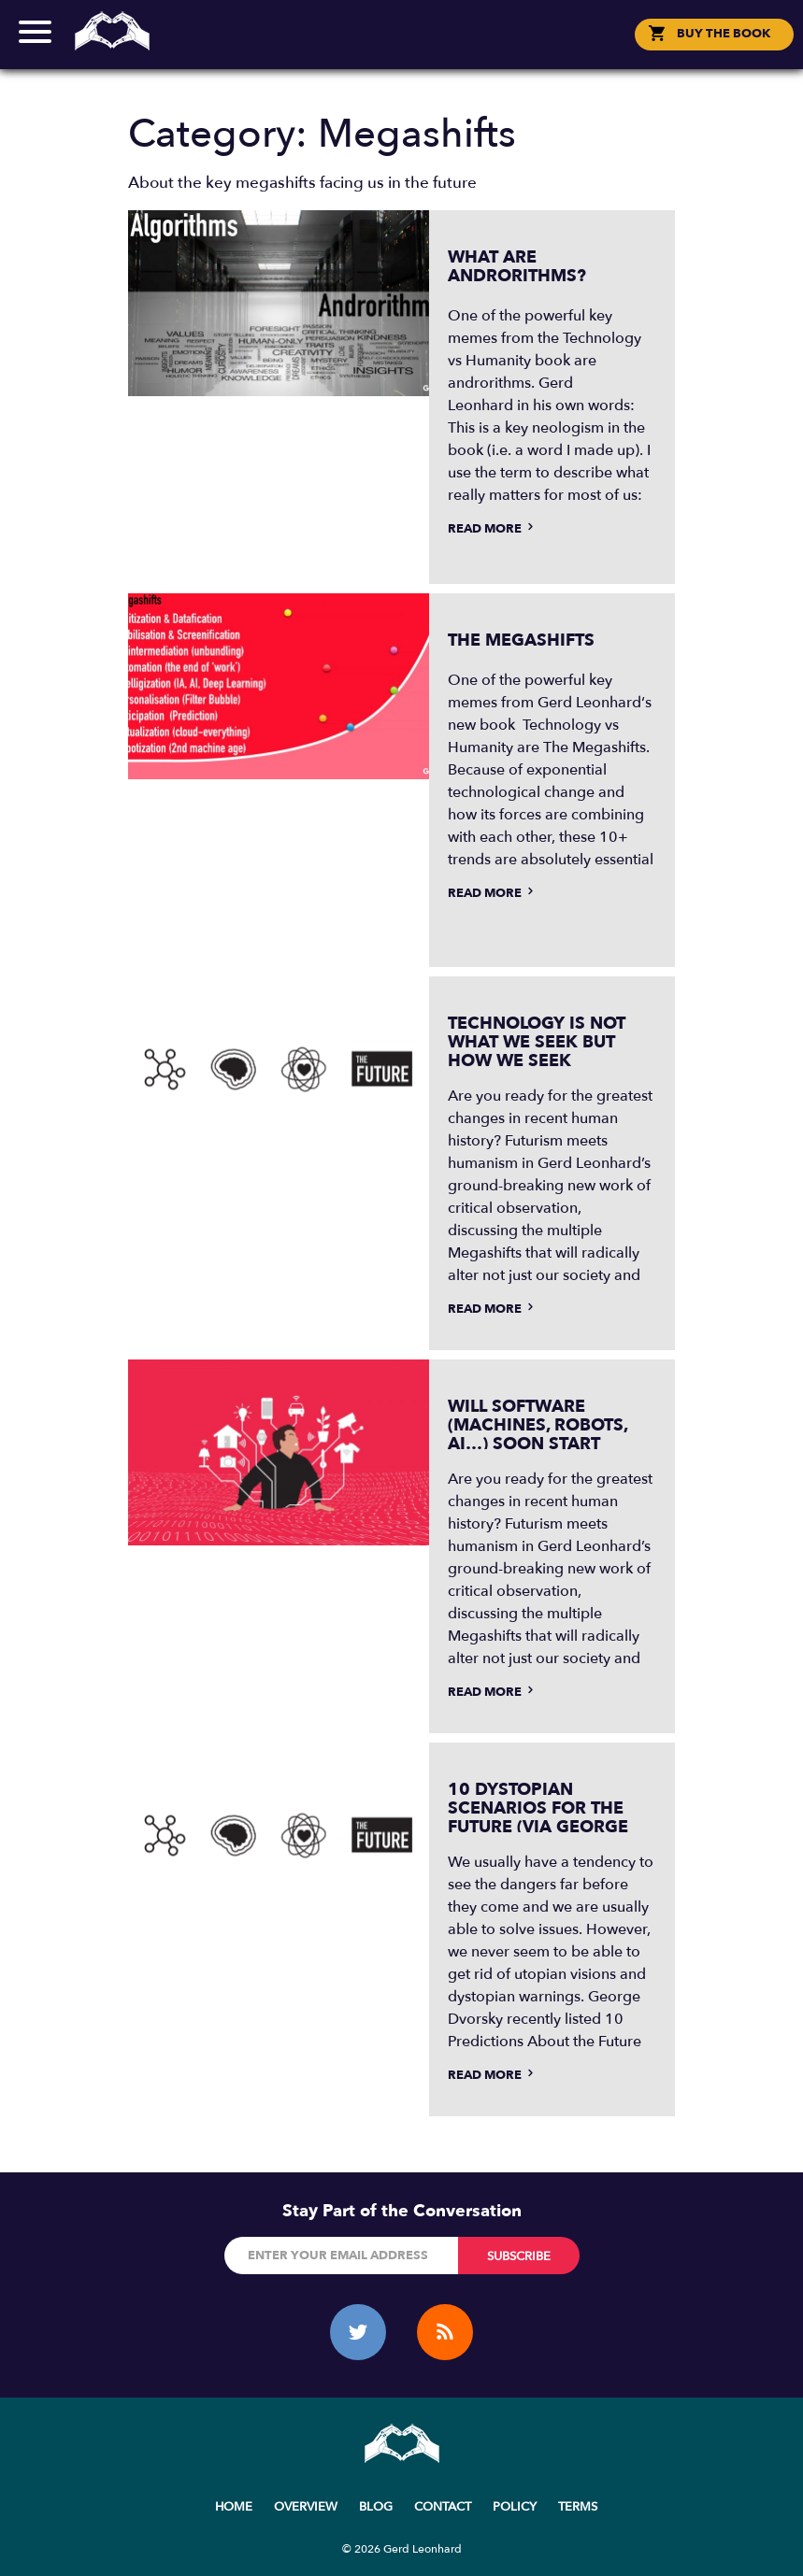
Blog (376, 2506)
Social (401, 50)
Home (233, 2506)
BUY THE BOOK (723, 33)
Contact (442, 2506)
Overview (305, 2506)
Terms (577, 2506)
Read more (492, 528)
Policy (515, 2506)
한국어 (411, 50)
